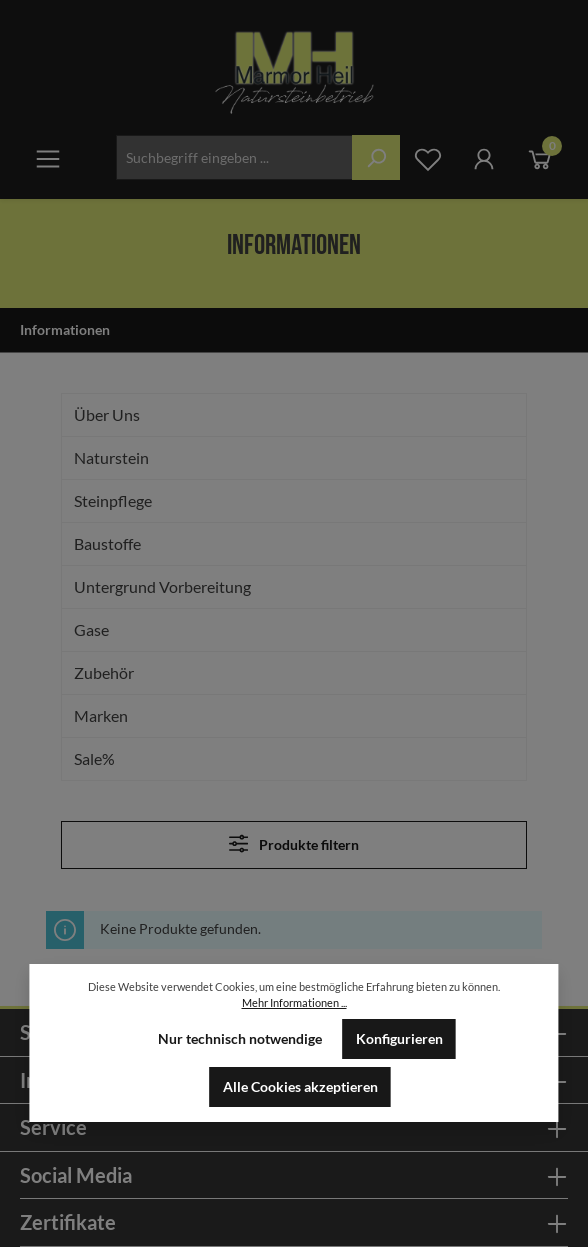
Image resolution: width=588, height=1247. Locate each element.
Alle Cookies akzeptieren (300, 1087)
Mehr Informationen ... (294, 1002)
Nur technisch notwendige (240, 1039)
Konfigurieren (399, 1039)
